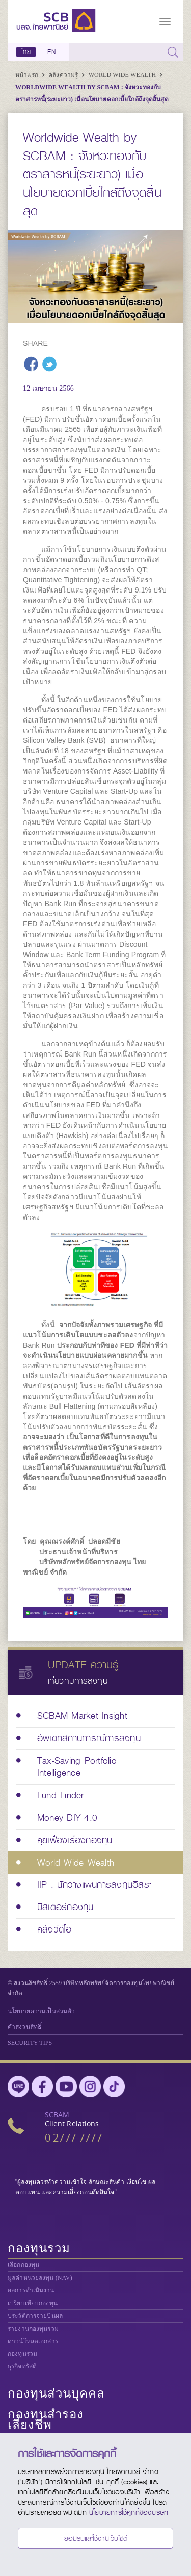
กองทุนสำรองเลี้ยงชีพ (46, 2419)
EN (51, 52)
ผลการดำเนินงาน (31, 2290)
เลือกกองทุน (23, 2265)
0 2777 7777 (73, 2138)
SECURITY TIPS (30, 2042)
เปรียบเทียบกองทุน (33, 2303)
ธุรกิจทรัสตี (22, 2366)
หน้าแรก (27, 75)
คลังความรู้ (63, 75)
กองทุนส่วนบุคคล (56, 2393)
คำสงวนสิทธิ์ (24, 2026)
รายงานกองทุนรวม (33, 2328)
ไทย (26, 52)
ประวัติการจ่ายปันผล (35, 2316)
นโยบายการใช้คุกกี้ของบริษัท (128, 2512)
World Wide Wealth (123, 75)
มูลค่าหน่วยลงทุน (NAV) (40, 2277)
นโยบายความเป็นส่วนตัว (41, 2011)
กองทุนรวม (39, 2248)
